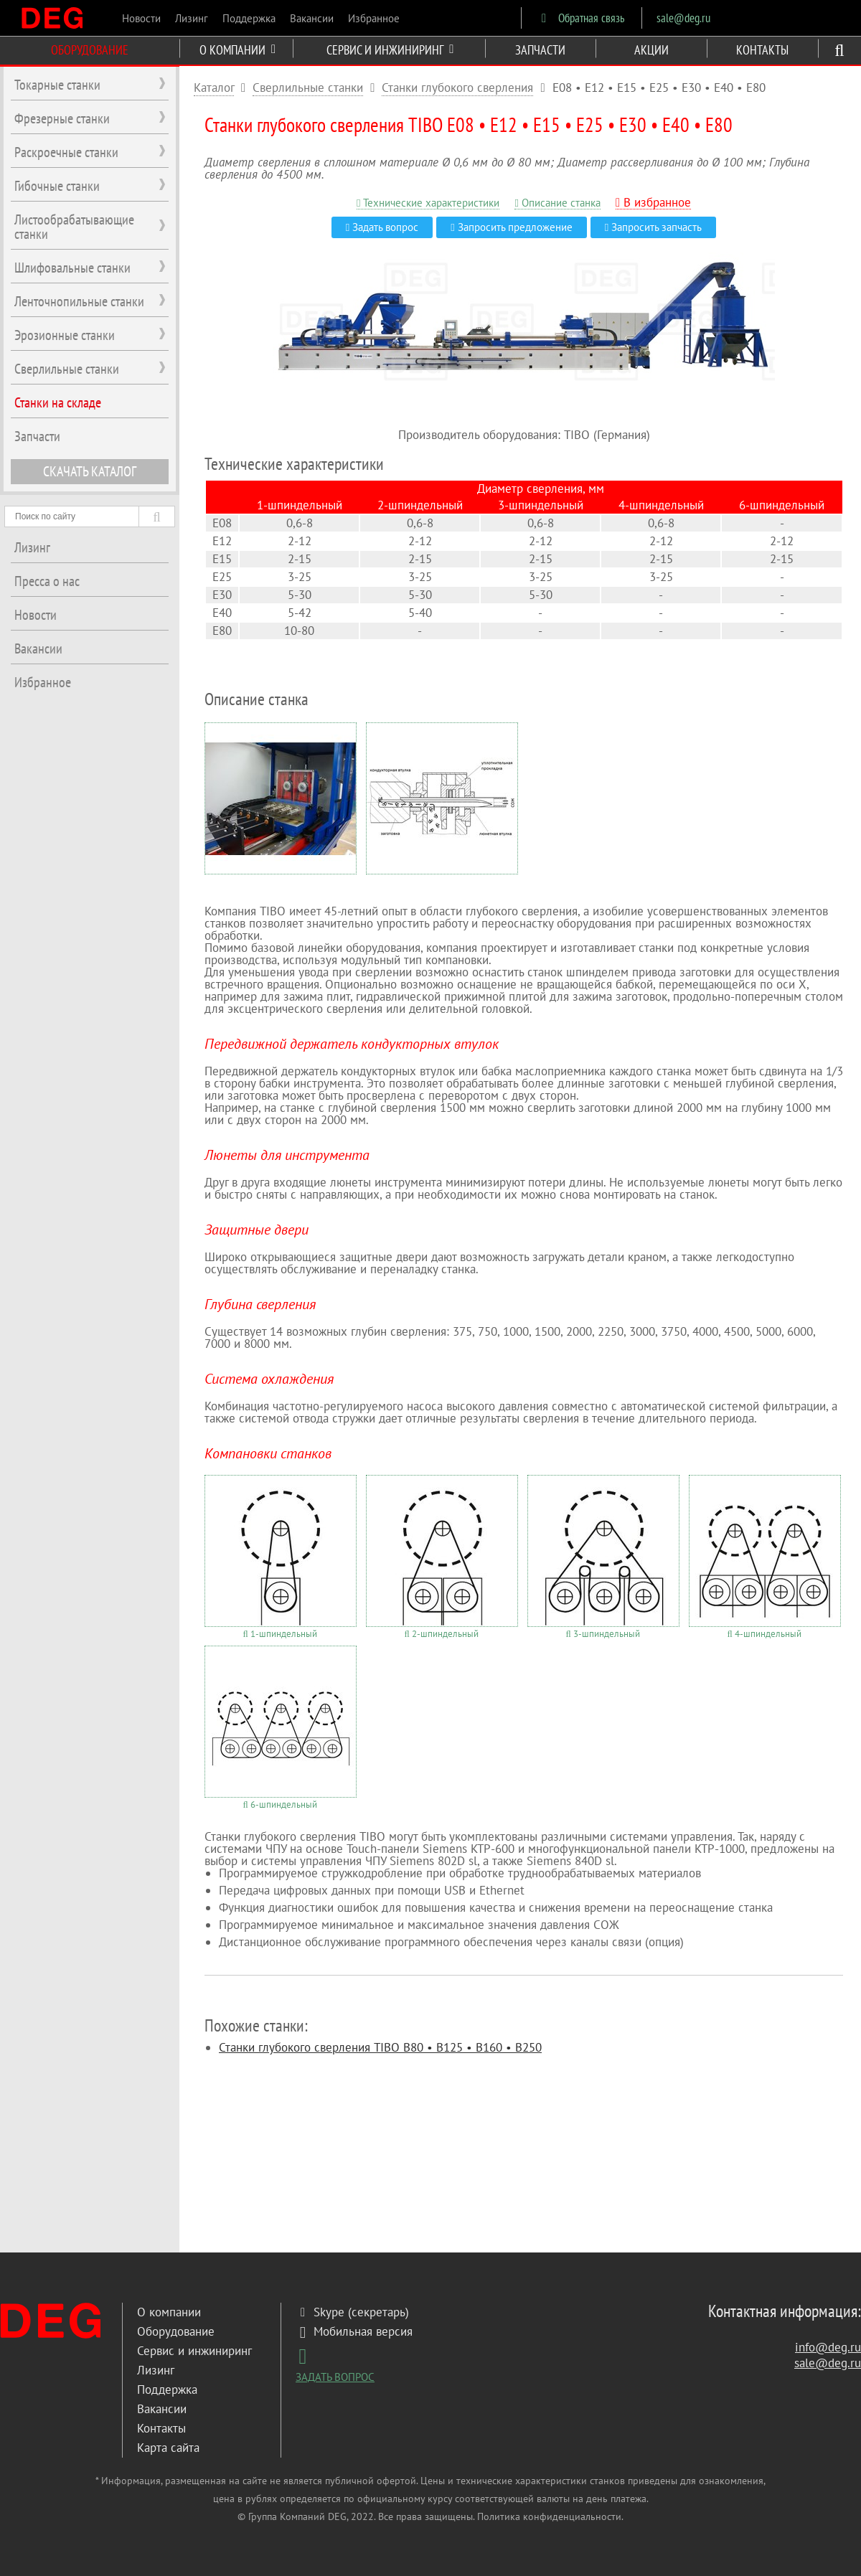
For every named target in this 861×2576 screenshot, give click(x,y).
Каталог (214, 87)
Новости (141, 18)
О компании (169, 2312)
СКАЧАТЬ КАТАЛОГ (89, 471)
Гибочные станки (57, 185)
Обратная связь (580, 18)
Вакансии (312, 18)
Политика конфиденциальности (549, 2516)
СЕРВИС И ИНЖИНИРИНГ (389, 50)
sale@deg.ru (683, 18)
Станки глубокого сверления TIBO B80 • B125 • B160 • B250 (380, 2047)
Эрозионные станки (64, 335)
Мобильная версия (354, 2331)
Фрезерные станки (62, 118)
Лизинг (191, 18)
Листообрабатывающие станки (74, 226)
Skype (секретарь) (352, 2312)
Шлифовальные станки (72, 267)
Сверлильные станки (308, 87)
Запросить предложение (511, 227)
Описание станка (557, 203)
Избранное (374, 18)
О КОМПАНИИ (237, 50)
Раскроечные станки (66, 152)
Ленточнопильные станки (79, 301)
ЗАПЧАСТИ (540, 50)
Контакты (161, 2428)
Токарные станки (57, 84)
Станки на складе (57, 402)
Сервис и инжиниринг (194, 2351)
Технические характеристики (428, 203)
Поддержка (249, 18)
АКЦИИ (651, 50)
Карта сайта (168, 2447)
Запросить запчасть (653, 227)
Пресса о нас (47, 581)
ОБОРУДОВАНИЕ (89, 50)
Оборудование (176, 2331)
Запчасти (37, 436)
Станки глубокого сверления (457, 87)
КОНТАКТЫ (762, 50)
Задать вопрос (382, 227)
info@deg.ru (828, 2347)
